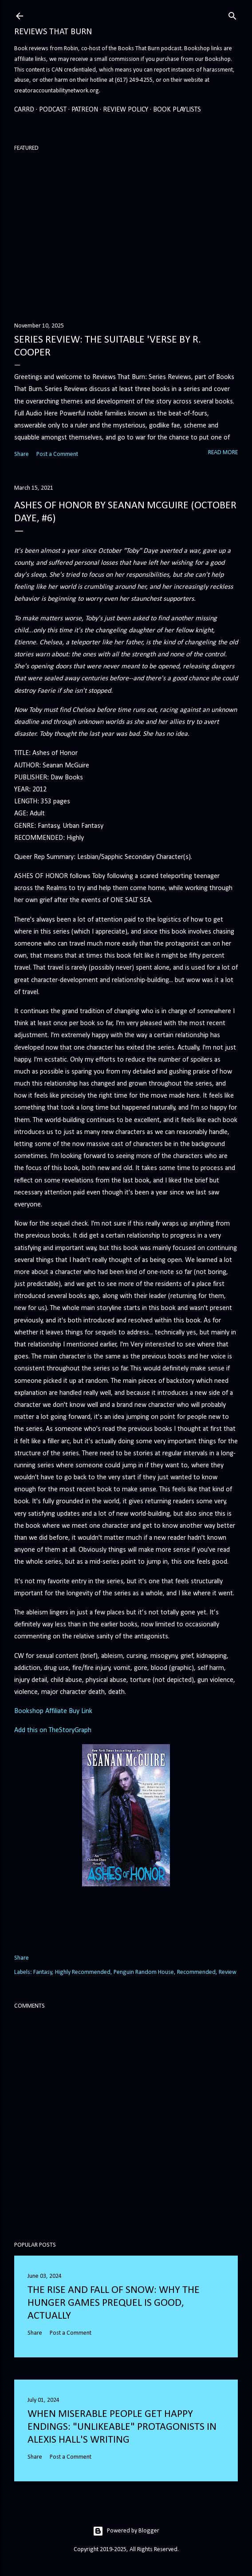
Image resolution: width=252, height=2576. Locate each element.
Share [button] (21, 454)
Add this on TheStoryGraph (52, 1730)
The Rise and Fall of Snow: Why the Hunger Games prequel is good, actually (114, 2303)
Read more (223, 452)
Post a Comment (57, 454)
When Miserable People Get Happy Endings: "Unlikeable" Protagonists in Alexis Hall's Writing (122, 2427)
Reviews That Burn (53, 32)
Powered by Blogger (126, 2531)
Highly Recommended (82, 1972)
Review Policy (125, 109)
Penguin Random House (144, 1972)
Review (227, 1972)
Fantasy (42, 1972)
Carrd (24, 109)
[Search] (232, 14)
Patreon (84, 109)
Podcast (53, 109)
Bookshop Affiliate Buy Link (53, 1711)
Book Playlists (177, 109)
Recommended (196, 1972)
